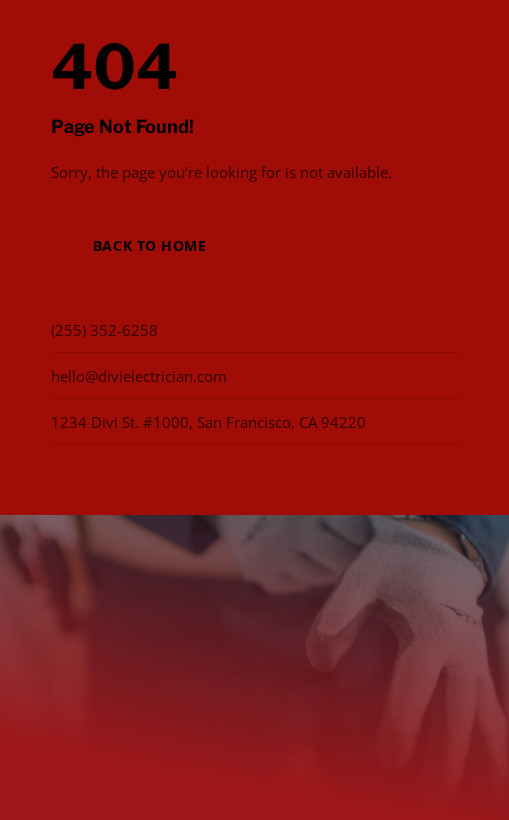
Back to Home (150, 245)
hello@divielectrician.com (139, 376)
